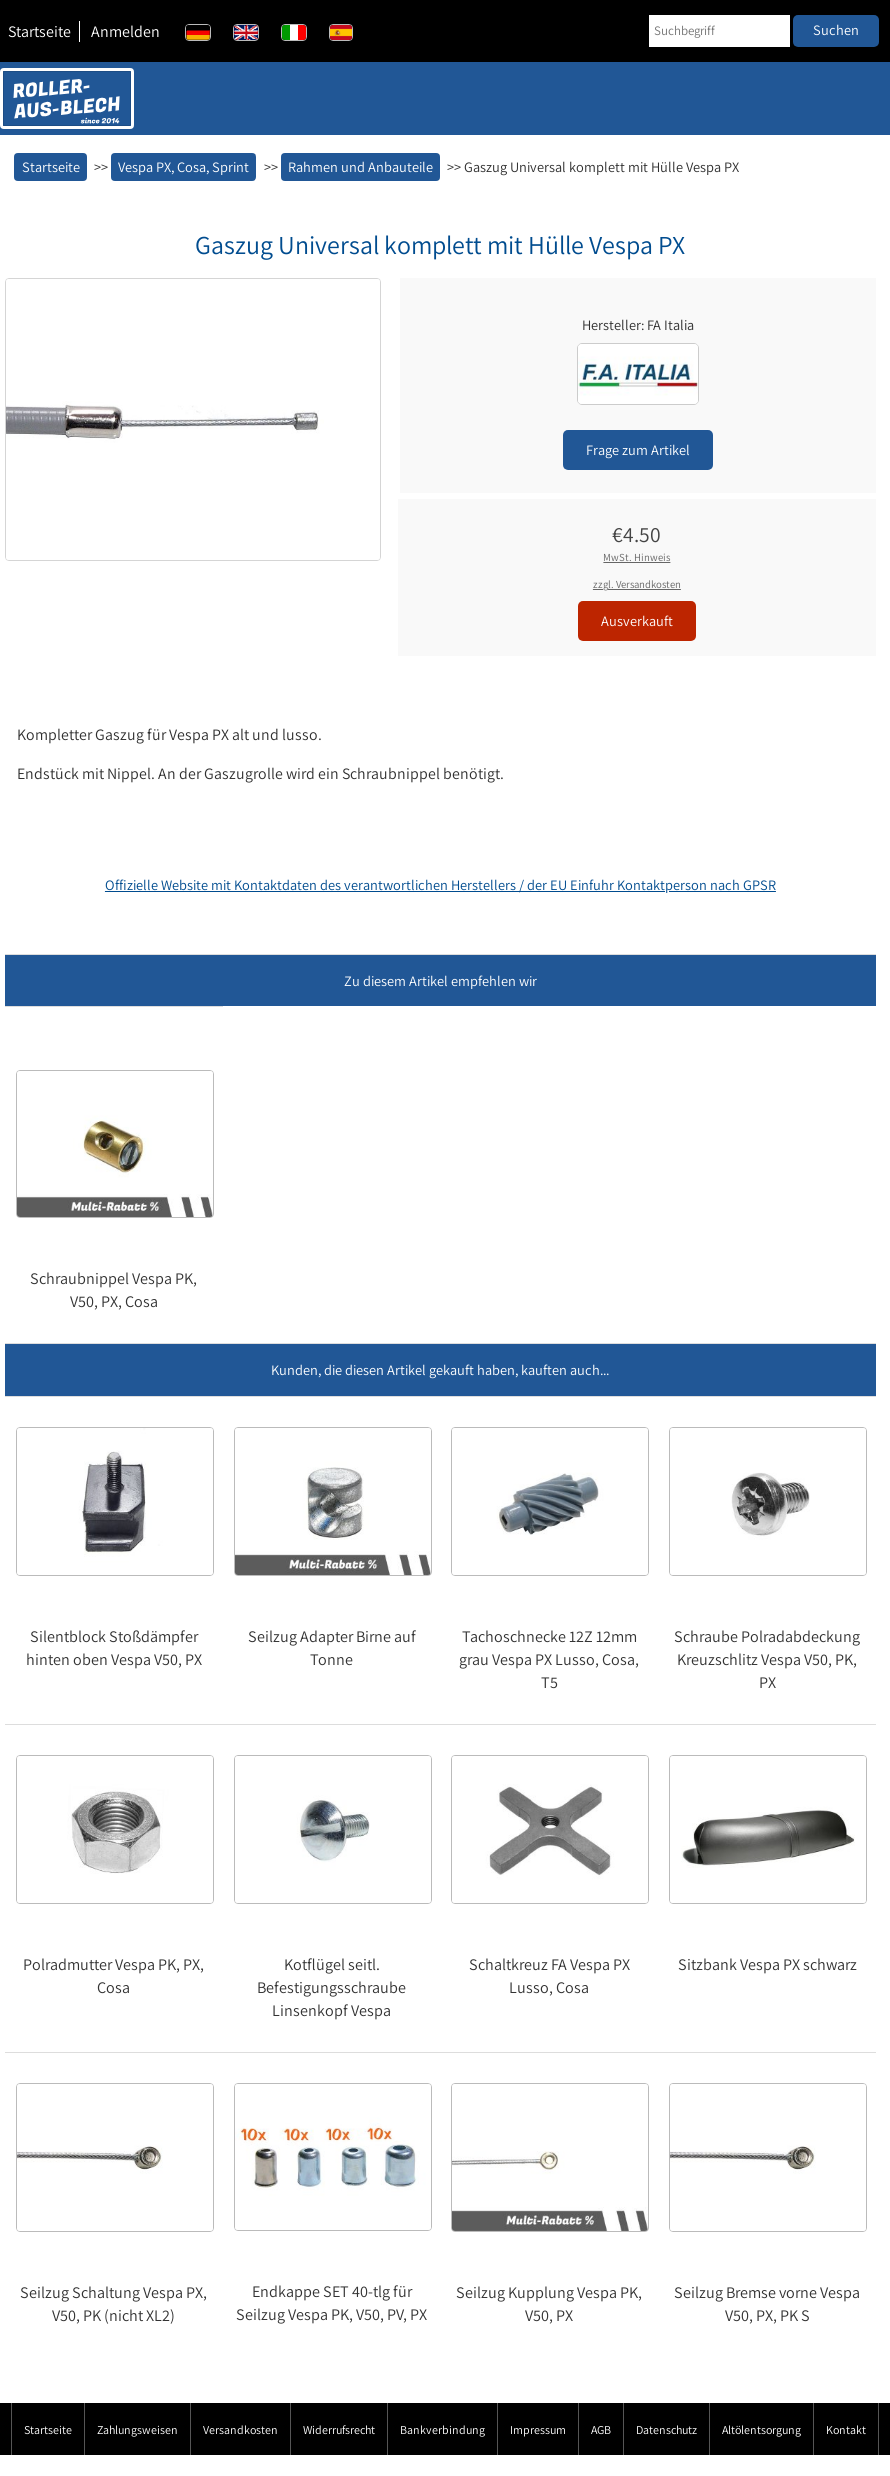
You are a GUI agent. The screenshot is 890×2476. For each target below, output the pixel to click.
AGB (601, 2429)
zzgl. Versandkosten (637, 584)
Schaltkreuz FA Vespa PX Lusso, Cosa (549, 1976)
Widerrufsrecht (339, 2429)
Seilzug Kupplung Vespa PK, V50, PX (549, 2304)
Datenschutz (666, 2429)
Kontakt (846, 2429)
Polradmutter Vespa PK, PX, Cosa (113, 1976)
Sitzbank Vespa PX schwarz (767, 1964)
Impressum (538, 2429)
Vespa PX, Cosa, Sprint (183, 166)
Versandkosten (240, 2429)
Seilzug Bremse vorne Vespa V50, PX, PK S (767, 2304)
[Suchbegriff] (719, 31)
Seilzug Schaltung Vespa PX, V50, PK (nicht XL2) (113, 2304)
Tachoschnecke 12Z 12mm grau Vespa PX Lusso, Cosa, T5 (549, 1659)
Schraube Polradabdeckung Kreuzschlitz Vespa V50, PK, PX (767, 1659)
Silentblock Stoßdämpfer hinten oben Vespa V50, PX (114, 1648)
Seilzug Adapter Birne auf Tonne (332, 1648)
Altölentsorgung (761, 2429)
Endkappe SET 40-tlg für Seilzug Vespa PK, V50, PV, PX (331, 2303)
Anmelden (125, 31)
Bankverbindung (442, 2429)
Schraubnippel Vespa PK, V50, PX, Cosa (113, 1290)
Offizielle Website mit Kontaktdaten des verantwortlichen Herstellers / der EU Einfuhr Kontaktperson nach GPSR (440, 884)
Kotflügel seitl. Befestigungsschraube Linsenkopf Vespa (331, 1987)
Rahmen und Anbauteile (360, 166)
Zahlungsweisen (137, 2429)
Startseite (39, 31)
